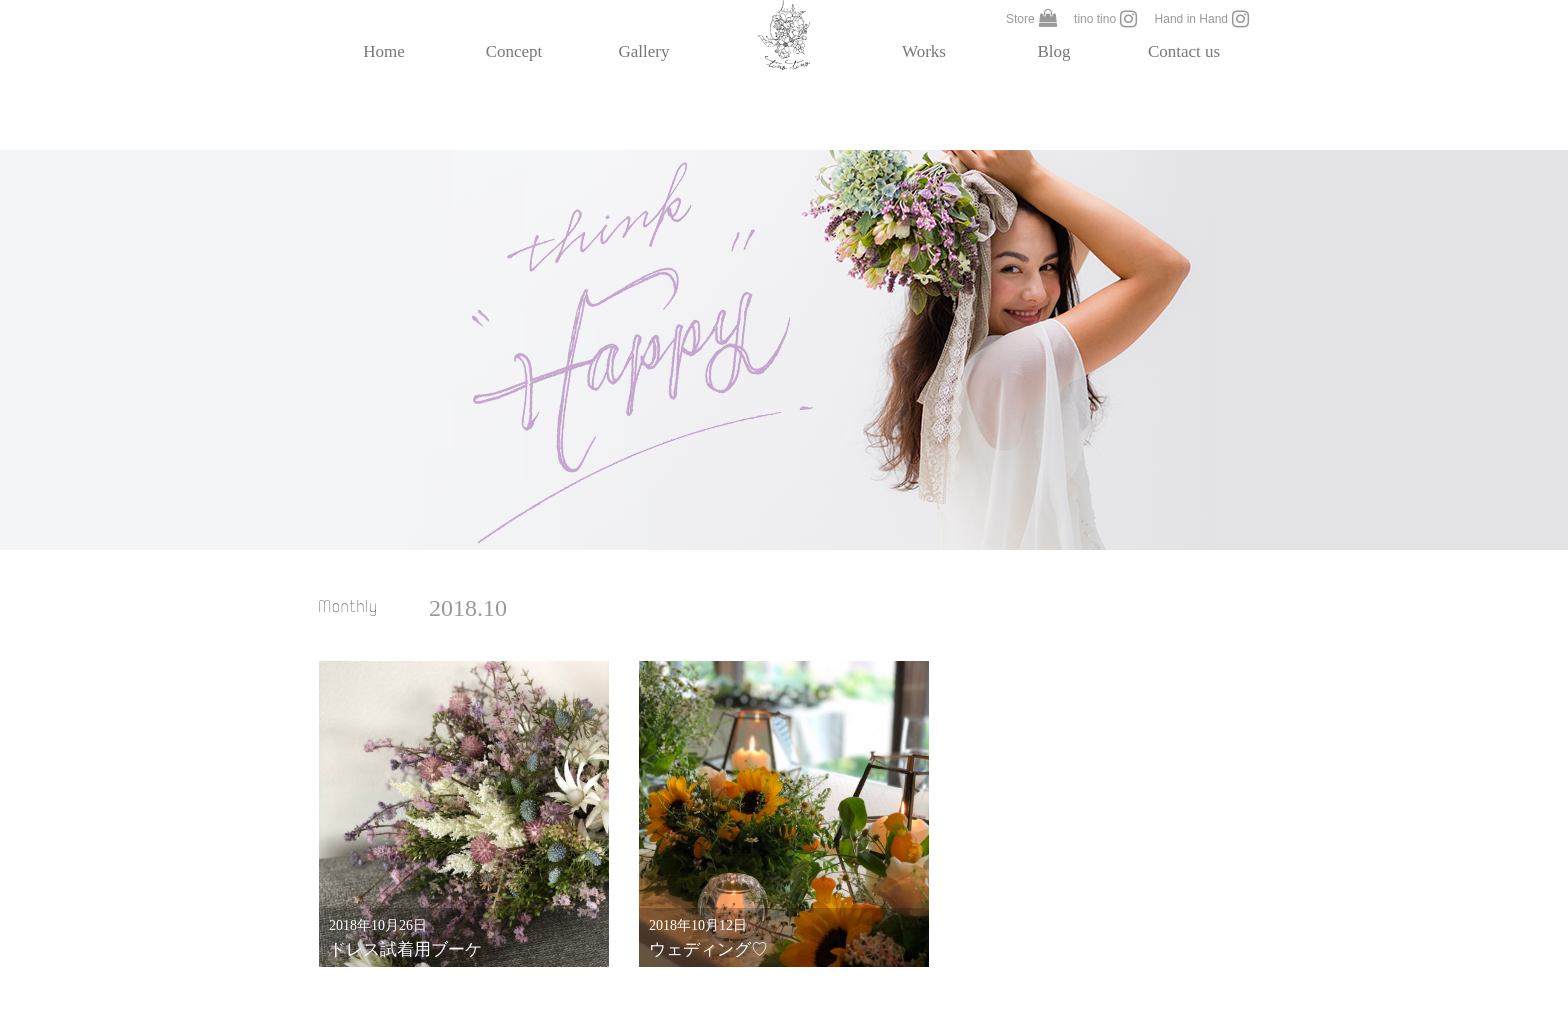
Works (924, 51)
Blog (1053, 51)
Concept (514, 51)
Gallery (644, 51)
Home (384, 51)
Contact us (1184, 51)
